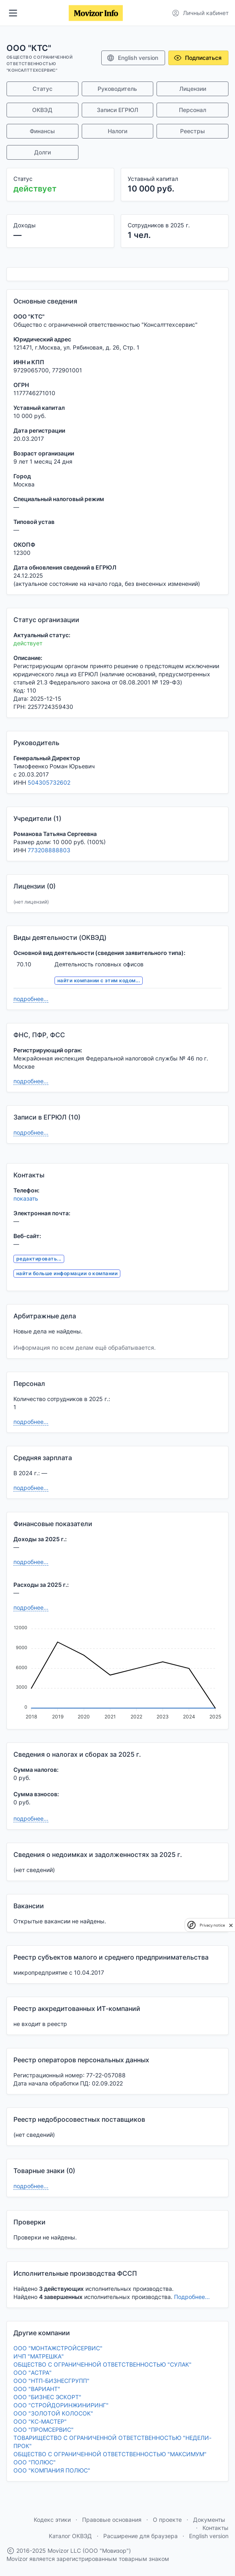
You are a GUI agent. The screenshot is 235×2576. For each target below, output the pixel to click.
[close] (231, 1925)
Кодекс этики (52, 2519)
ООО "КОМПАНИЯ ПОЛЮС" (51, 2470)
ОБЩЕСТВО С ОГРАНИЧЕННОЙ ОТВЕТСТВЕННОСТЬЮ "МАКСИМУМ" (110, 2454)
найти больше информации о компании (67, 1273)
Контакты (215, 2527)
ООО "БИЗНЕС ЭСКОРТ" (47, 2396)
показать (25, 1198)
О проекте (167, 2519)
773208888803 (49, 850)
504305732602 (49, 782)
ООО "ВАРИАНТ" (36, 2388)
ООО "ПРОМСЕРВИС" (43, 2429)
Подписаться (198, 58)
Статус (42, 88)
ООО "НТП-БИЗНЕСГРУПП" (51, 2380)
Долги (42, 152)
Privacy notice (212, 1925)
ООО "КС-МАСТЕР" (40, 2421)
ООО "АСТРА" (32, 2372)
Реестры (192, 131)
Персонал (192, 109)
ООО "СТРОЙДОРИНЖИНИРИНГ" (61, 2405)
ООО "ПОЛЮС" (34, 2462)
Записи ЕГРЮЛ (117, 109)
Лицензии (192, 88)
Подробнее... (192, 2296)
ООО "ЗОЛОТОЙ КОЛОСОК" (53, 2413)
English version (132, 58)
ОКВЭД (42, 109)
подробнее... (30, 998)
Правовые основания (111, 2519)
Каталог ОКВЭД (70, 2535)
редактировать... (38, 1259)
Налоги (117, 131)
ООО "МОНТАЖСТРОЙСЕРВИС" (57, 2348)
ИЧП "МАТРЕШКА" (38, 2356)
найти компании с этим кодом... (98, 980)
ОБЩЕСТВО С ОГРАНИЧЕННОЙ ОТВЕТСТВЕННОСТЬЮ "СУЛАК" (102, 2364)
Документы (209, 2519)
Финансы (42, 131)
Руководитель (117, 88)
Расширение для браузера (140, 2535)
